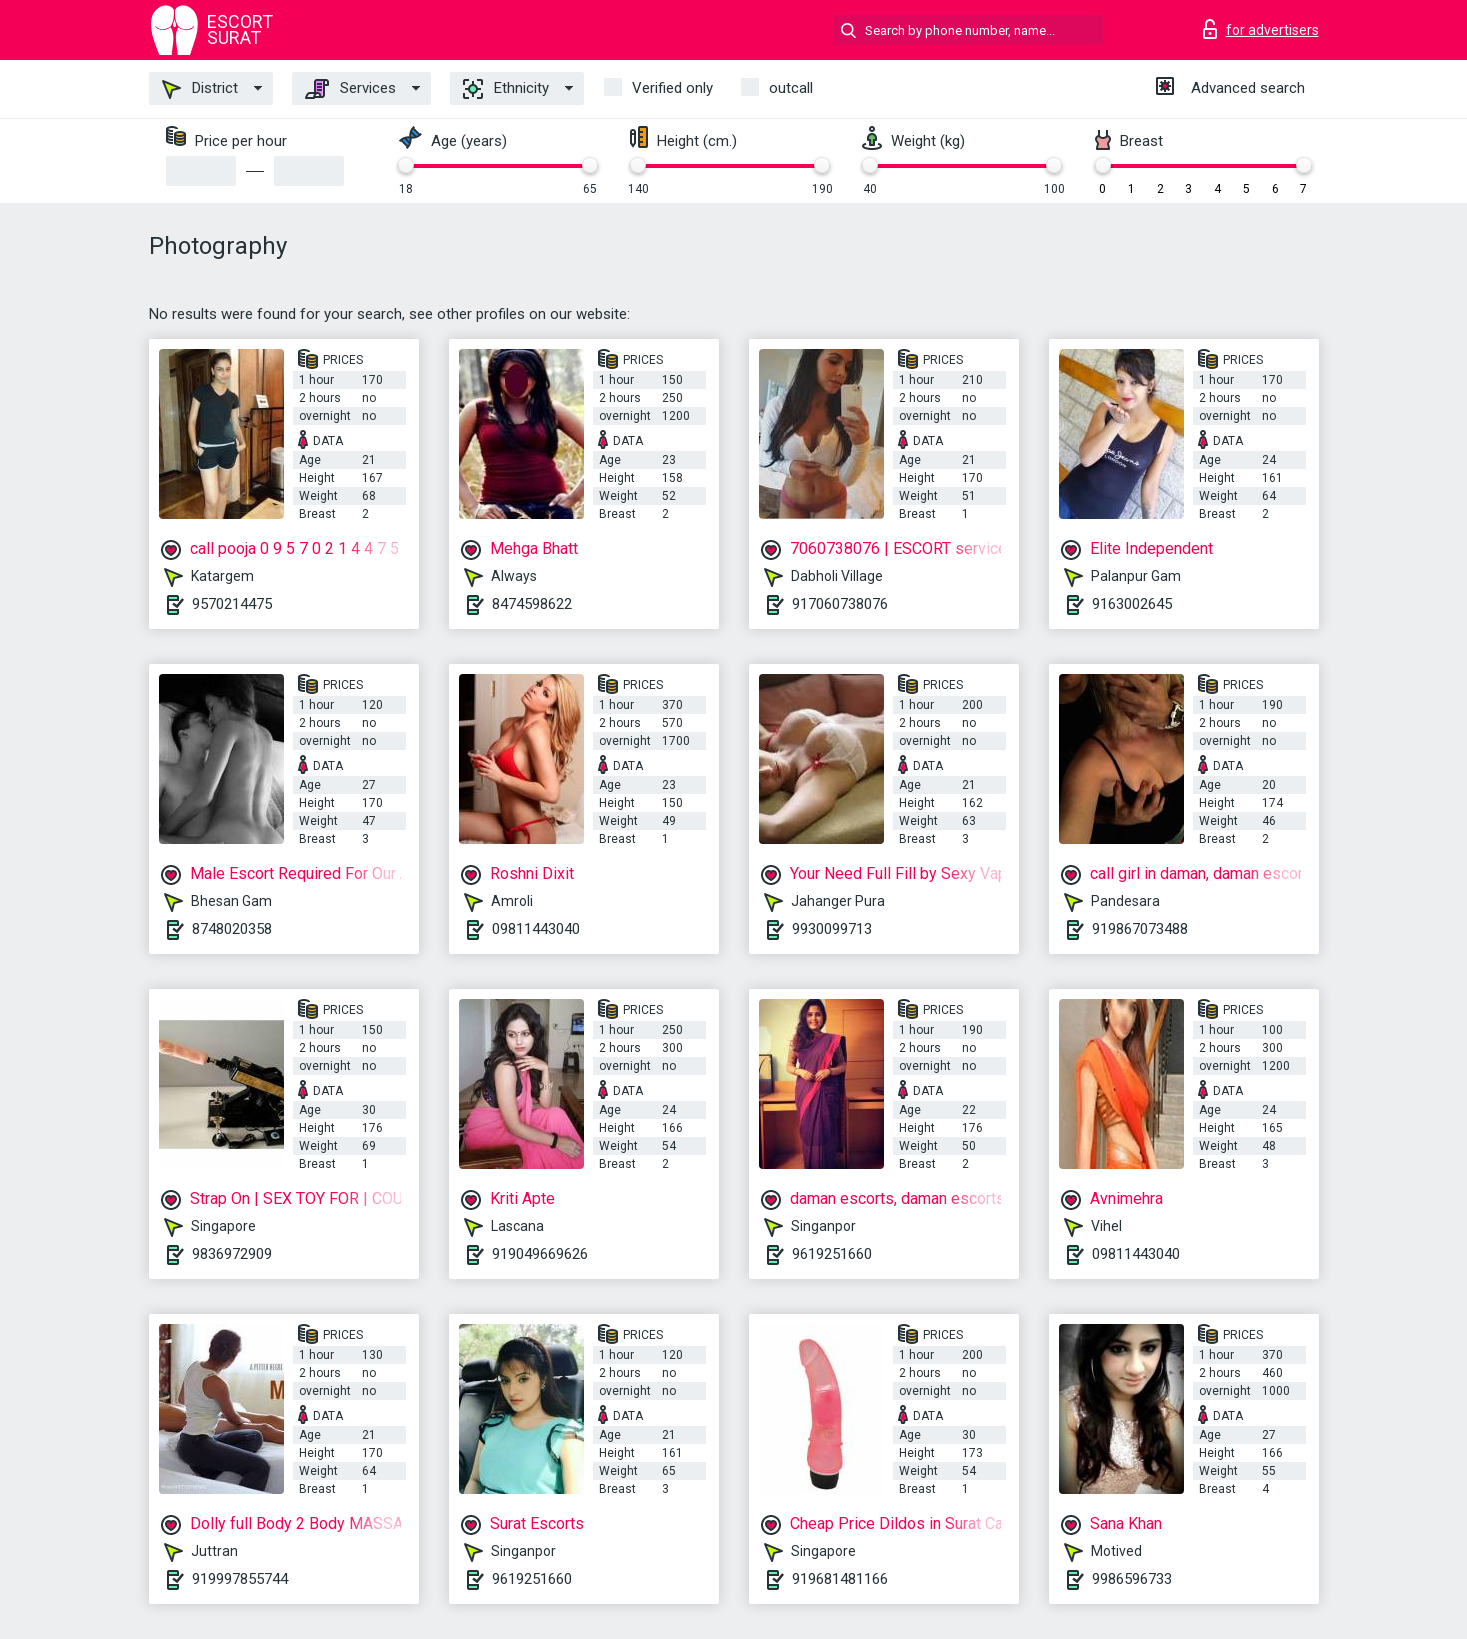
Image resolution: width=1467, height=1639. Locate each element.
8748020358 (232, 929)
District (200, 89)
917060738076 (840, 604)
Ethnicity (506, 89)
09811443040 (536, 929)
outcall (791, 88)
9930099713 (832, 929)
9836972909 (232, 1254)
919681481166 (840, 1579)
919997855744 (240, 1579)
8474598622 (532, 604)
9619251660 (832, 1254)
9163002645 (1132, 604)
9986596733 (1132, 1579)
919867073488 (1140, 929)
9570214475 (232, 604)
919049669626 (540, 1254)
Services (350, 89)
